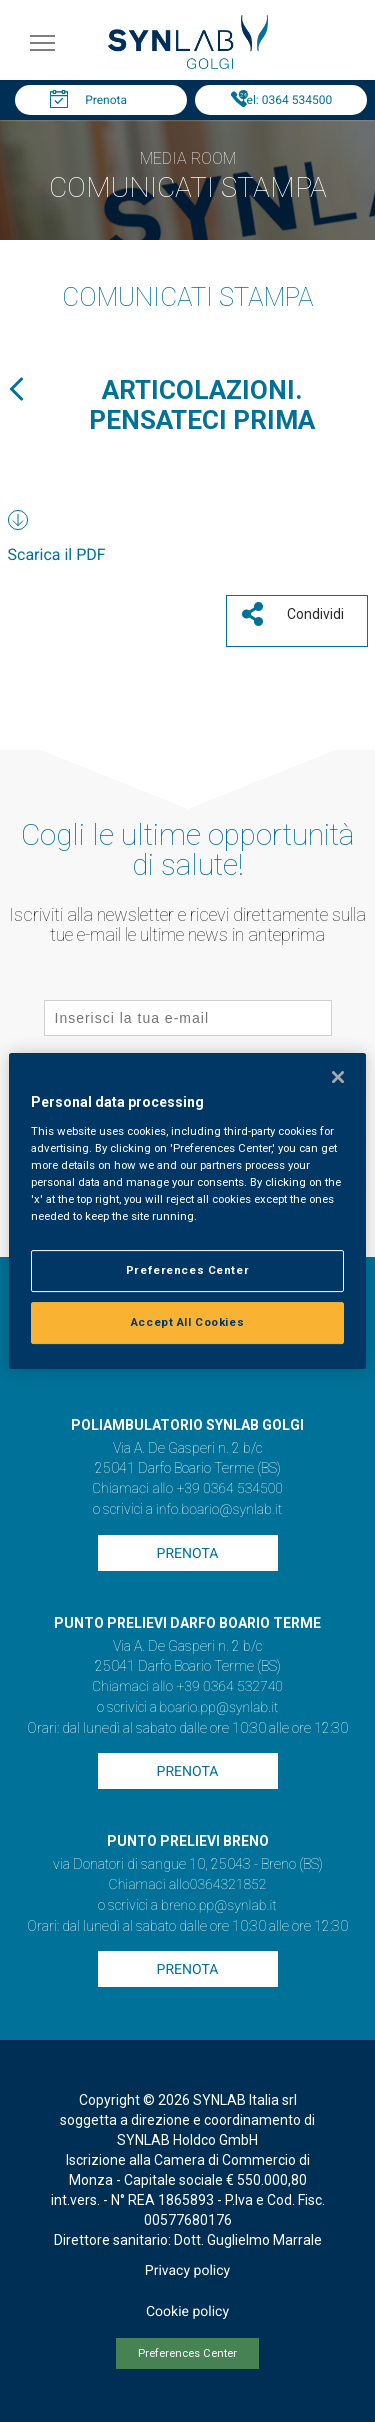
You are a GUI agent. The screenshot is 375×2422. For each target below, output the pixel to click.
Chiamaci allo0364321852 (188, 1885)
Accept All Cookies (187, 1322)
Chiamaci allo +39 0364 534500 (187, 1489)
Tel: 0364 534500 (286, 100)
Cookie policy (187, 2312)
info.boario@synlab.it (219, 1510)
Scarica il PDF (57, 554)
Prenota (106, 100)
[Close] (338, 1077)
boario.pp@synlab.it (219, 1708)
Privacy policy (187, 2271)
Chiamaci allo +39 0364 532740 (187, 1687)
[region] (187, 1211)
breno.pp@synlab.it (219, 1906)
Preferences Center (187, 2353)
